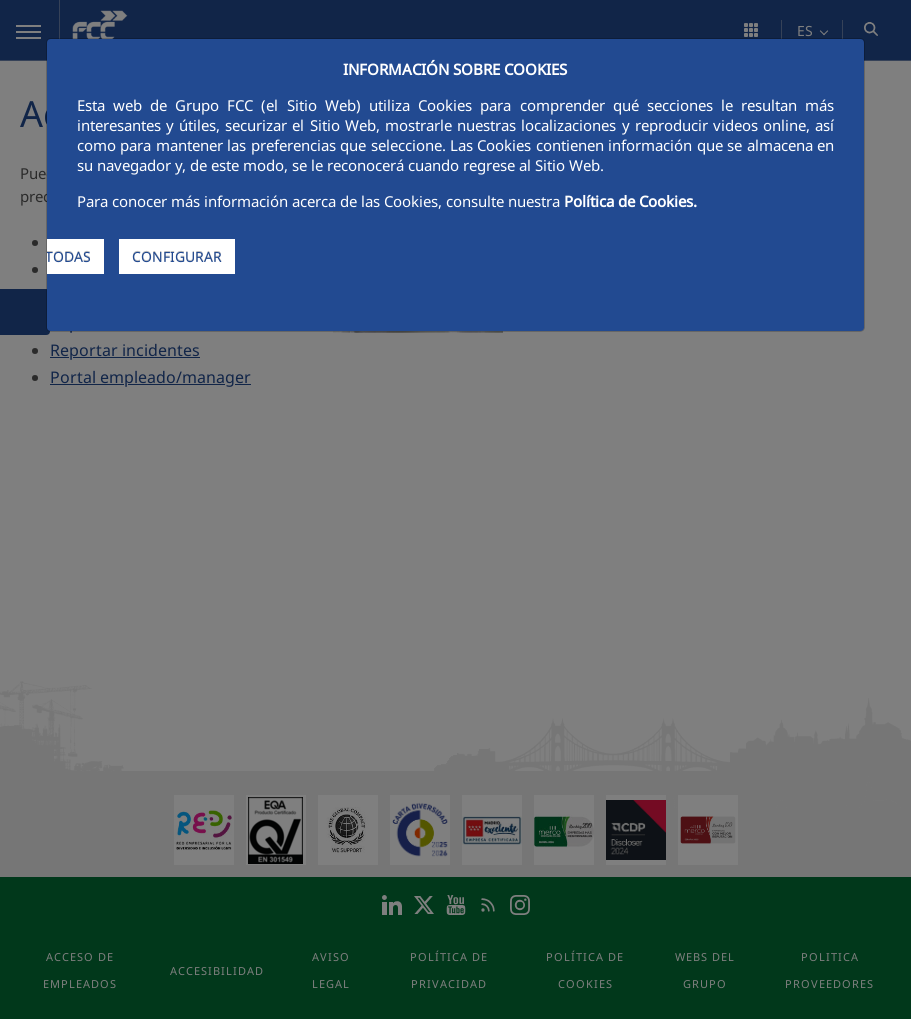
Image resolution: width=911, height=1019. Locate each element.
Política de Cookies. (630, 201)
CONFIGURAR (177, 256)
